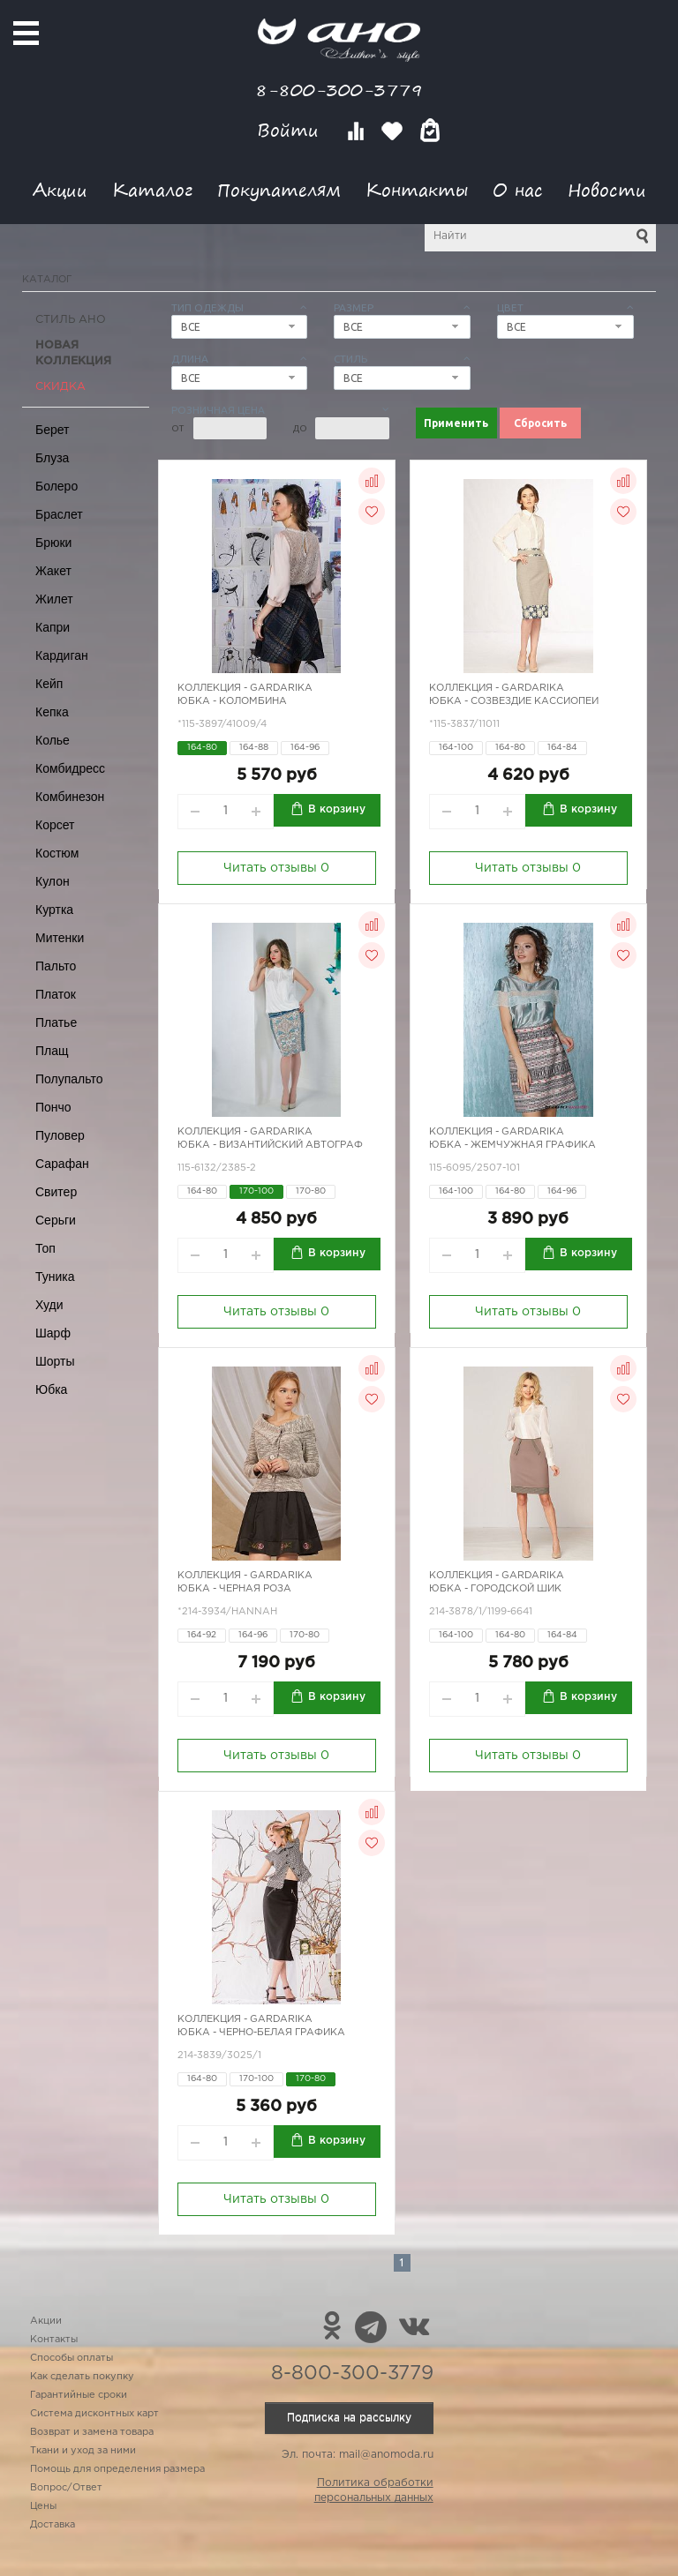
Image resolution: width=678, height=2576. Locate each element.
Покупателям (279, 189)
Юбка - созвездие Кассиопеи (514, 701)
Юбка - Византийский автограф (270, 1145)
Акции (60, 189)
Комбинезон (69, 797)
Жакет (53, 571)
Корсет (54, 825)
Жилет (54, 599)
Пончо (53, 1107)
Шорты (55, 1361)
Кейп (49, 684)
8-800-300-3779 (339, 89)
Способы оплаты (71, 2358)
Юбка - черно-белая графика (261, 2032)
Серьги (55, 1220)
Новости (607, 189)
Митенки (59, 938)
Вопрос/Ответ (66, 2487)
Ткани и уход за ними (83, 2450)
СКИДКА (60, 387)
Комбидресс (70, 768)
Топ (45, 1248)
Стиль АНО (70, 320)
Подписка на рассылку (349, 2417)
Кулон (52, 881)
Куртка (54, 909)
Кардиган (61, 655)
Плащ (52, 1051)
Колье (52, 740)
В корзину (336, 809)
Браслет (59, 514)
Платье (56, 1022)
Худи (49, 1305)
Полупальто (69, 1079)
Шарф (53, 1333)
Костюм (57, 853)
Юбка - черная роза (234, 1588)
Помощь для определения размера (117, 2469)
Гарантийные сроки (78, 2395)
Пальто (55, 966)
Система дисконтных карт (94, 2413)
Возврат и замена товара (92, 2432)
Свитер (56, 1192)
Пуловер (60, 1135)
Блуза (52, 458)
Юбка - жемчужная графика (512, 1145)
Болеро (56, 486)
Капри (52, 627)
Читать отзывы (276, 868)
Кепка (52, 712)
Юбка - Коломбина (232, 701)
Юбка (51, 1389)
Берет (52, 430)
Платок (55, 994)
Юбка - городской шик (495, 1588)
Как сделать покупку (82, 2376)
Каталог (152, 189)
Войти (291, 130)
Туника (55, 1276)
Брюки (53, 542)
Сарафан (62, 1164)
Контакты (416, 189)
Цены (43, 2506)
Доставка (52, 2524)
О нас (518, 189)
